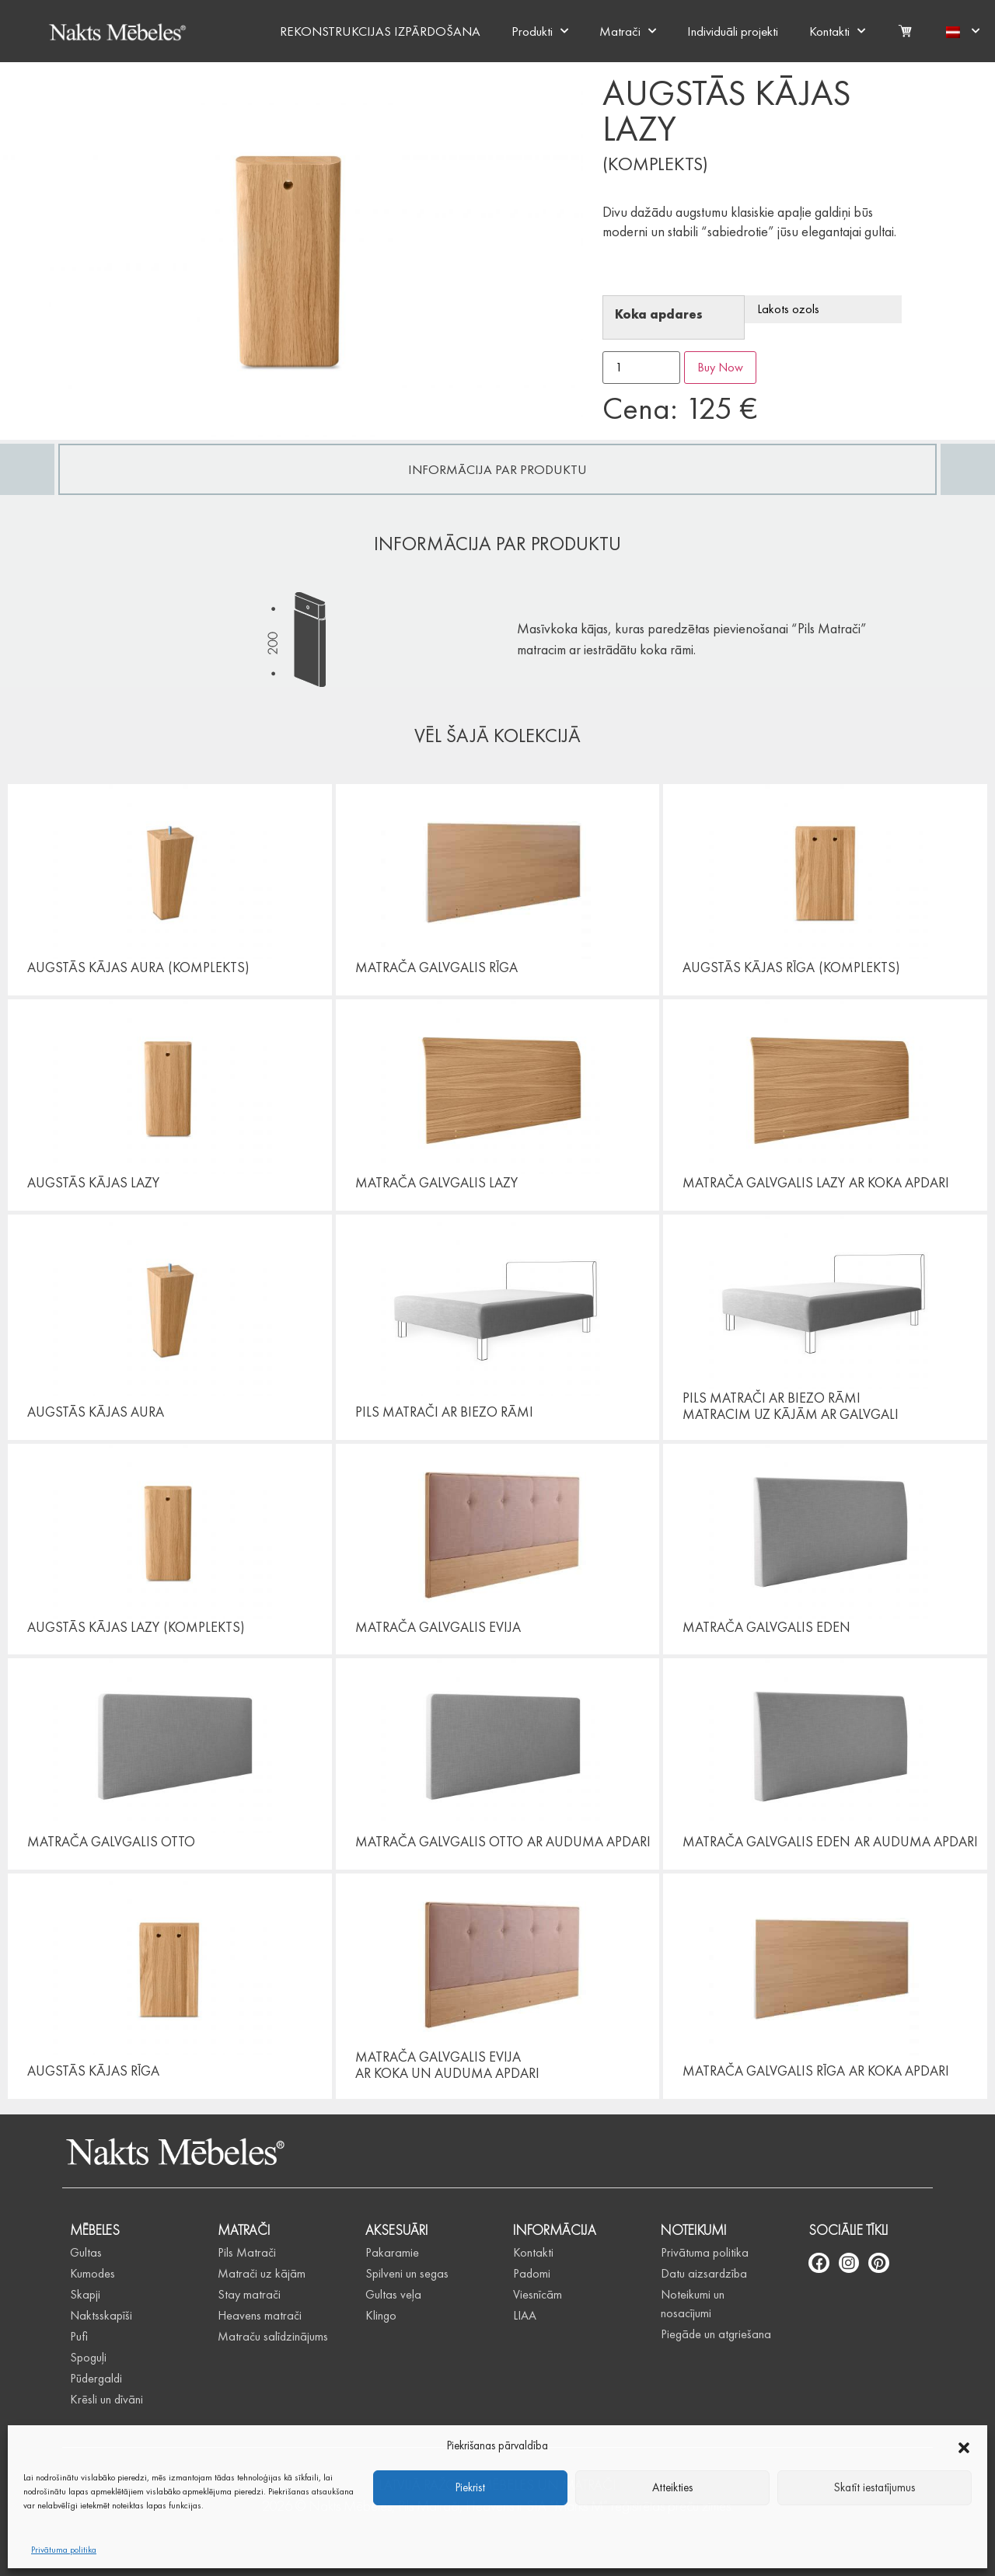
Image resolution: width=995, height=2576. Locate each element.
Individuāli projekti (732, 31)
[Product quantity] (641, 367)
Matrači (627, 31)
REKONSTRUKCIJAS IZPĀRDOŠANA (380, 31)
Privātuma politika (63, 2549)
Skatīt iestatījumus (874, 2487)
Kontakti (837, 31)
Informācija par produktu (497, 469)
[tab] (497, 469)
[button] (964, 2445)
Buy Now (720, 367)
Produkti (539, 31)
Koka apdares (659, 315)
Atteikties (672, 2487)
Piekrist (470, 2487)
